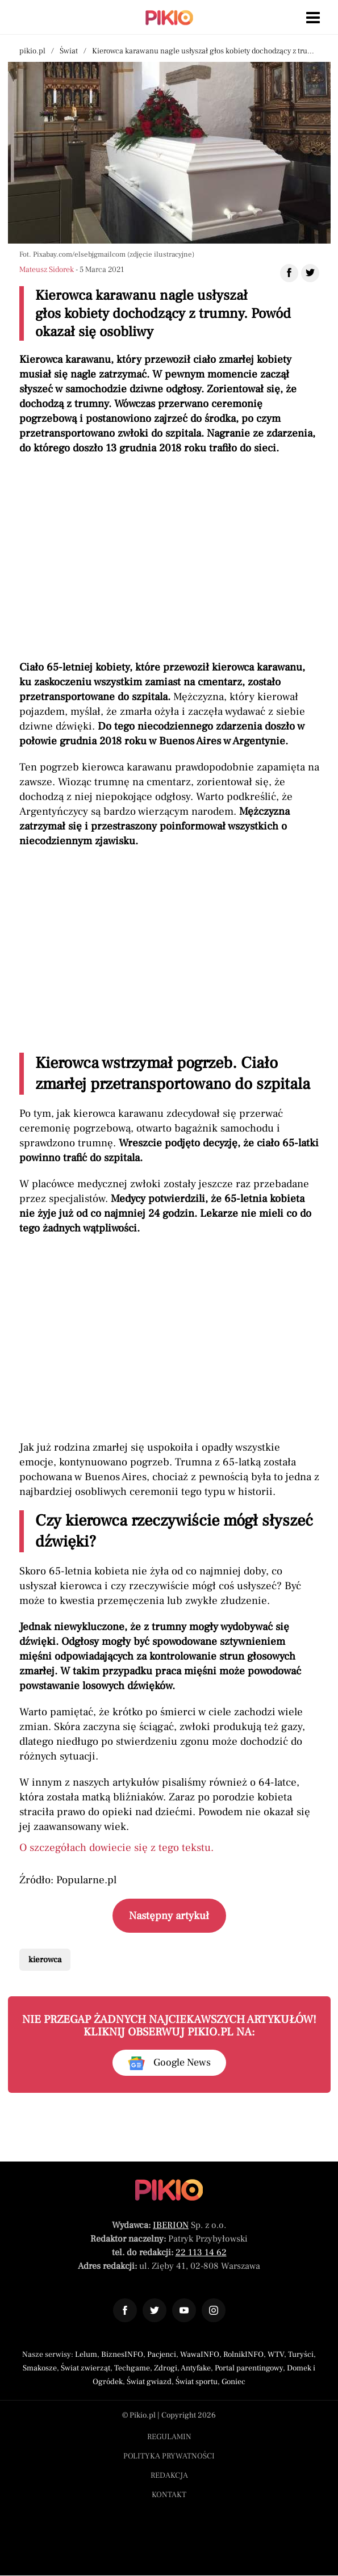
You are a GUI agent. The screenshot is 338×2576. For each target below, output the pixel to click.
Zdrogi (165, 2368)
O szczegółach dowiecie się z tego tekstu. (116, 1847)
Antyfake (196, 2368)
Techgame (132, 2368)
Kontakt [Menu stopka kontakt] (169, 2495)
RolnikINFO (243, 2354)
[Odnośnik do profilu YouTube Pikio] (184, 2310)
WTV (276, 2354)
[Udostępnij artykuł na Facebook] (289, 273)
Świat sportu (197, 2382)
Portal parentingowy (249, 2368)
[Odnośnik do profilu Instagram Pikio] (214, 2310)
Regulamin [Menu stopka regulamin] (169, 2437)
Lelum (86, 2354)
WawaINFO (199, 2354)
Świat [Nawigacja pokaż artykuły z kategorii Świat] (69, 51)
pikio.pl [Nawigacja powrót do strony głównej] (32, 51)
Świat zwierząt (85, 2368)
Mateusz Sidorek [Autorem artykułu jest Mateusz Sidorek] (46, 270)
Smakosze (40, 2368)
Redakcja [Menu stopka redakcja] (169, 2475)
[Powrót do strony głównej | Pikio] (169, 18)
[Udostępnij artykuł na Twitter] (310, 273)
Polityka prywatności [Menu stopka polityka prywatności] (169, 2456)
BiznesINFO (122, 2354)
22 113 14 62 (201, 2252)
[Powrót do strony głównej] (169, 2190)
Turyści (301, 2354)
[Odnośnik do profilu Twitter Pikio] (154, 2310)
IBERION (171, 2225)
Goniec (233, 2382)
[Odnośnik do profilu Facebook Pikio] (125, 2310)
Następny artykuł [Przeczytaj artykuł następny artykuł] (169, 1915)
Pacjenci (161, 2354)
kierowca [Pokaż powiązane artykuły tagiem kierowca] (44, 1959)
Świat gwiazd (149, 2382)
